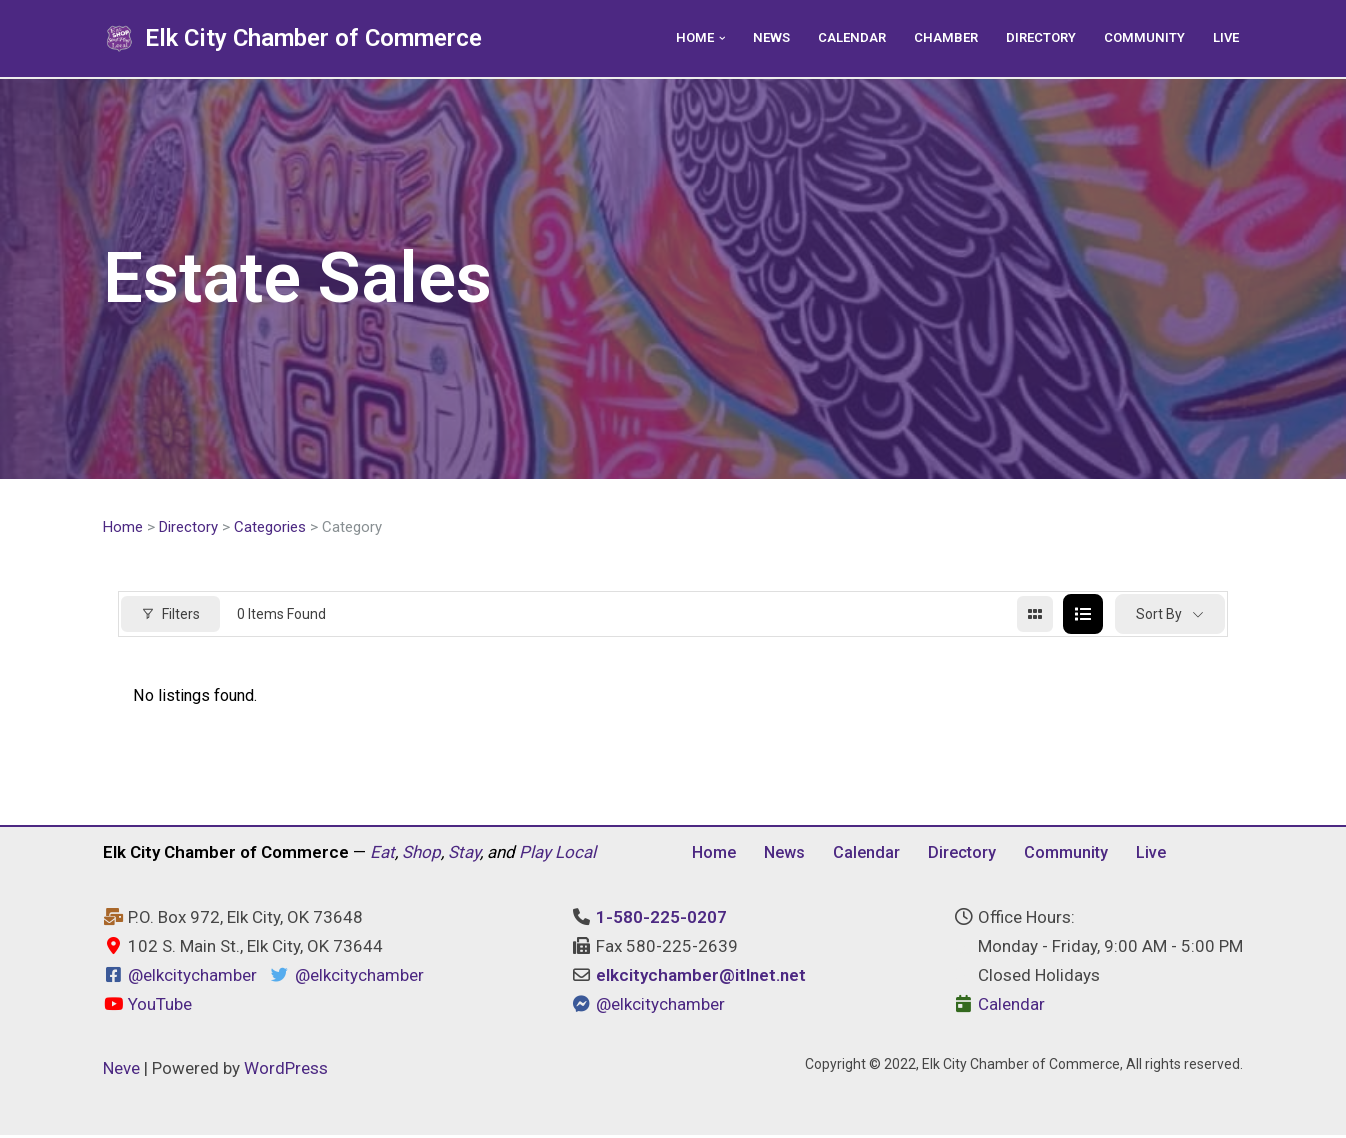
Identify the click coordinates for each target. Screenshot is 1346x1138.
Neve (121, 1071)
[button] (708, 38)
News (759, 38)
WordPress (286, 1071)
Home (123, 528)
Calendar (842, 38)
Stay (464, 855)
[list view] (1083, 616)
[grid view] (1035, 616)
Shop (421, 855)
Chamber (938, 38)
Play (535, 855)
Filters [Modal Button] (170, 615)
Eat (382, 855)
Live (1225, 38)
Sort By (1159, 615)
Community (1142, 38)
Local (575, 855)
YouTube (147, 1007)
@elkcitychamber (192, 979)
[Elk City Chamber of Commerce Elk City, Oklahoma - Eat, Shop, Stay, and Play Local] (292, 38)
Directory (1036, 38)
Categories (270, 528)
